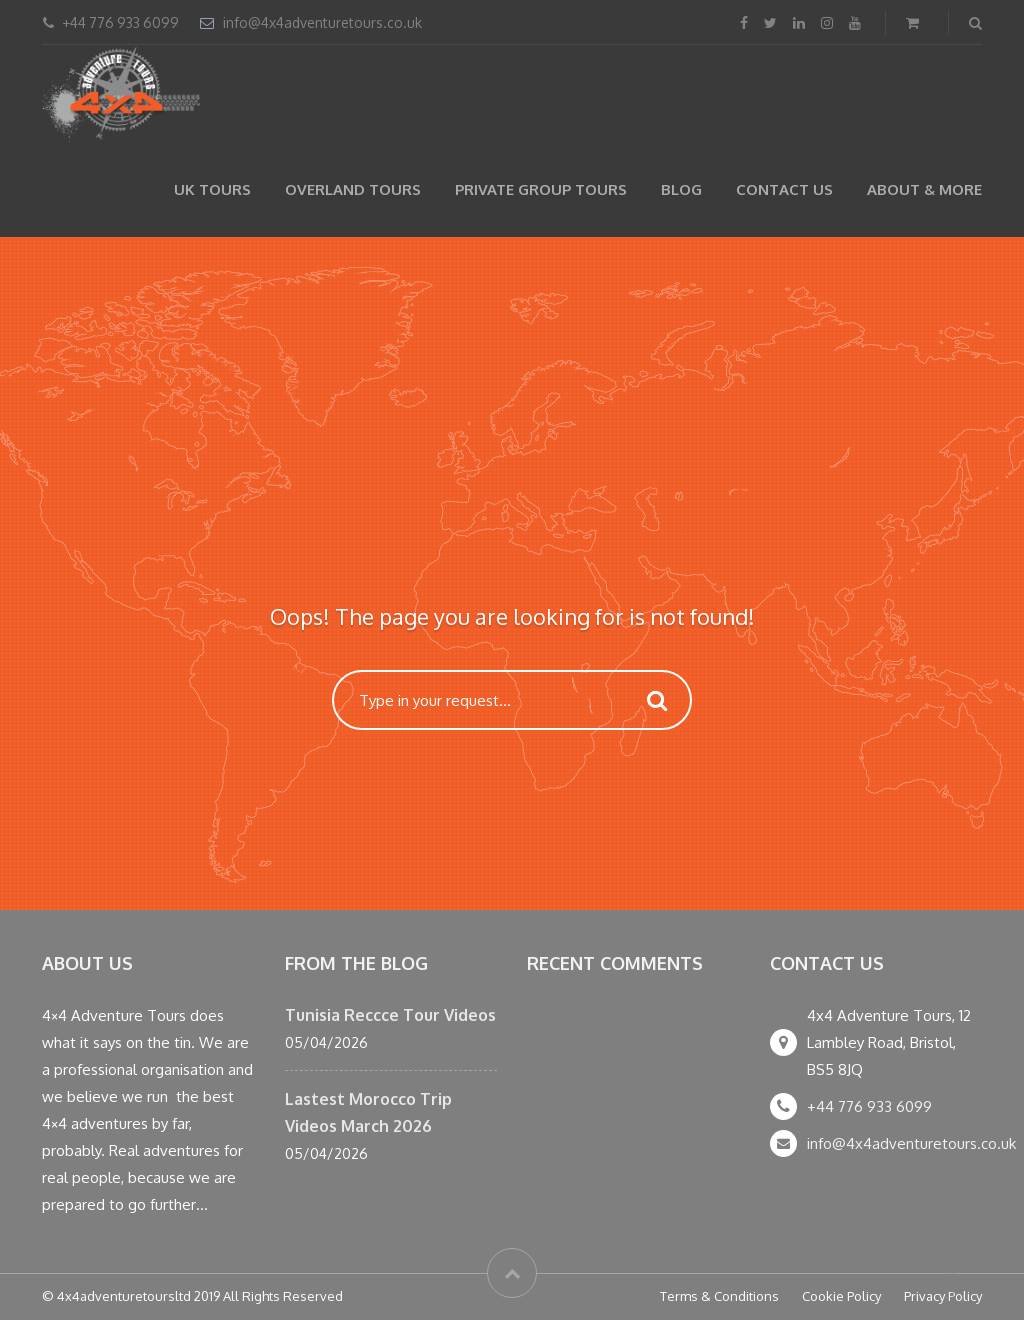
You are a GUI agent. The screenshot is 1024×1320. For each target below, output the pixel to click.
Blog (681, 189)
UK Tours (212, 189)
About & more (924, 189)
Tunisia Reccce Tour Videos (390, 1015)
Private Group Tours (541, 189)
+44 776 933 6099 (869, 1106)
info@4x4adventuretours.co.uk (322, 22)
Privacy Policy (943, 1296)
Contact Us (784, 189)
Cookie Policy (841, 1296)
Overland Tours (353, 189)
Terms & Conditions (719, 1296)
